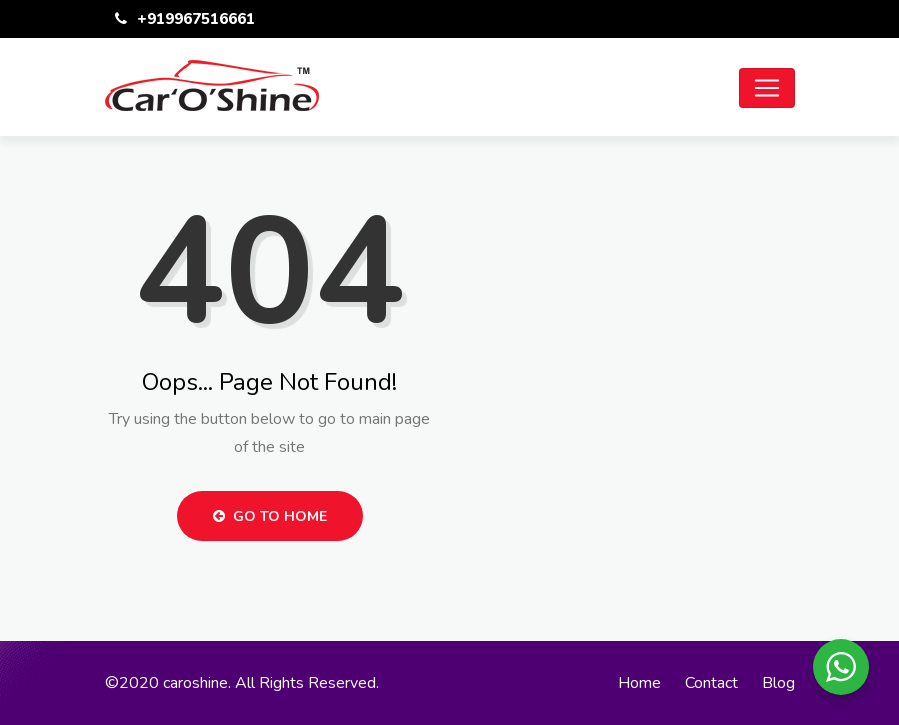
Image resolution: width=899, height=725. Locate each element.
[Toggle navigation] (767, 88)
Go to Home (270, 516)
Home (639, 683)
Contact (711, 683)
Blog (778, 683)
